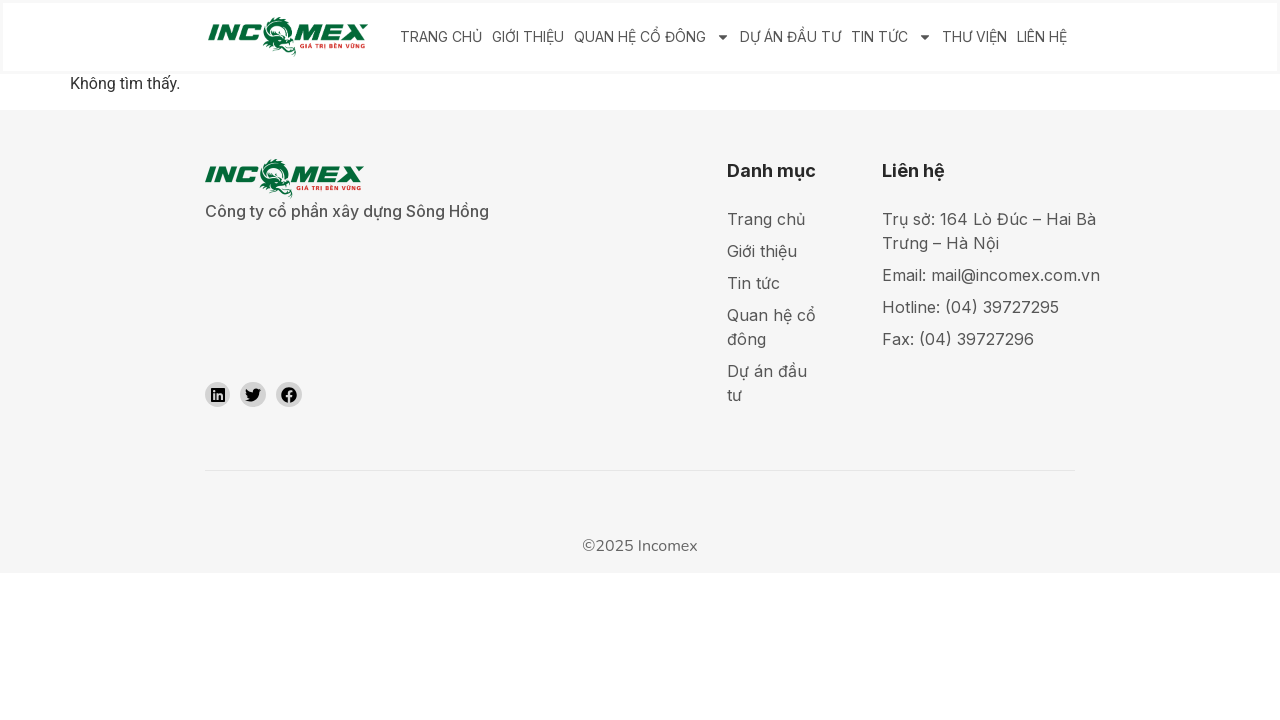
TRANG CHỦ (441, 36)
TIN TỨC (891, 37)
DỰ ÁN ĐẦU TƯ (790, 36)
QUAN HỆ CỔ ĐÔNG (652, 37)
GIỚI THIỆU (528, 36)
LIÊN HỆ (1042, 36)
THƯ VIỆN (974, 36)
